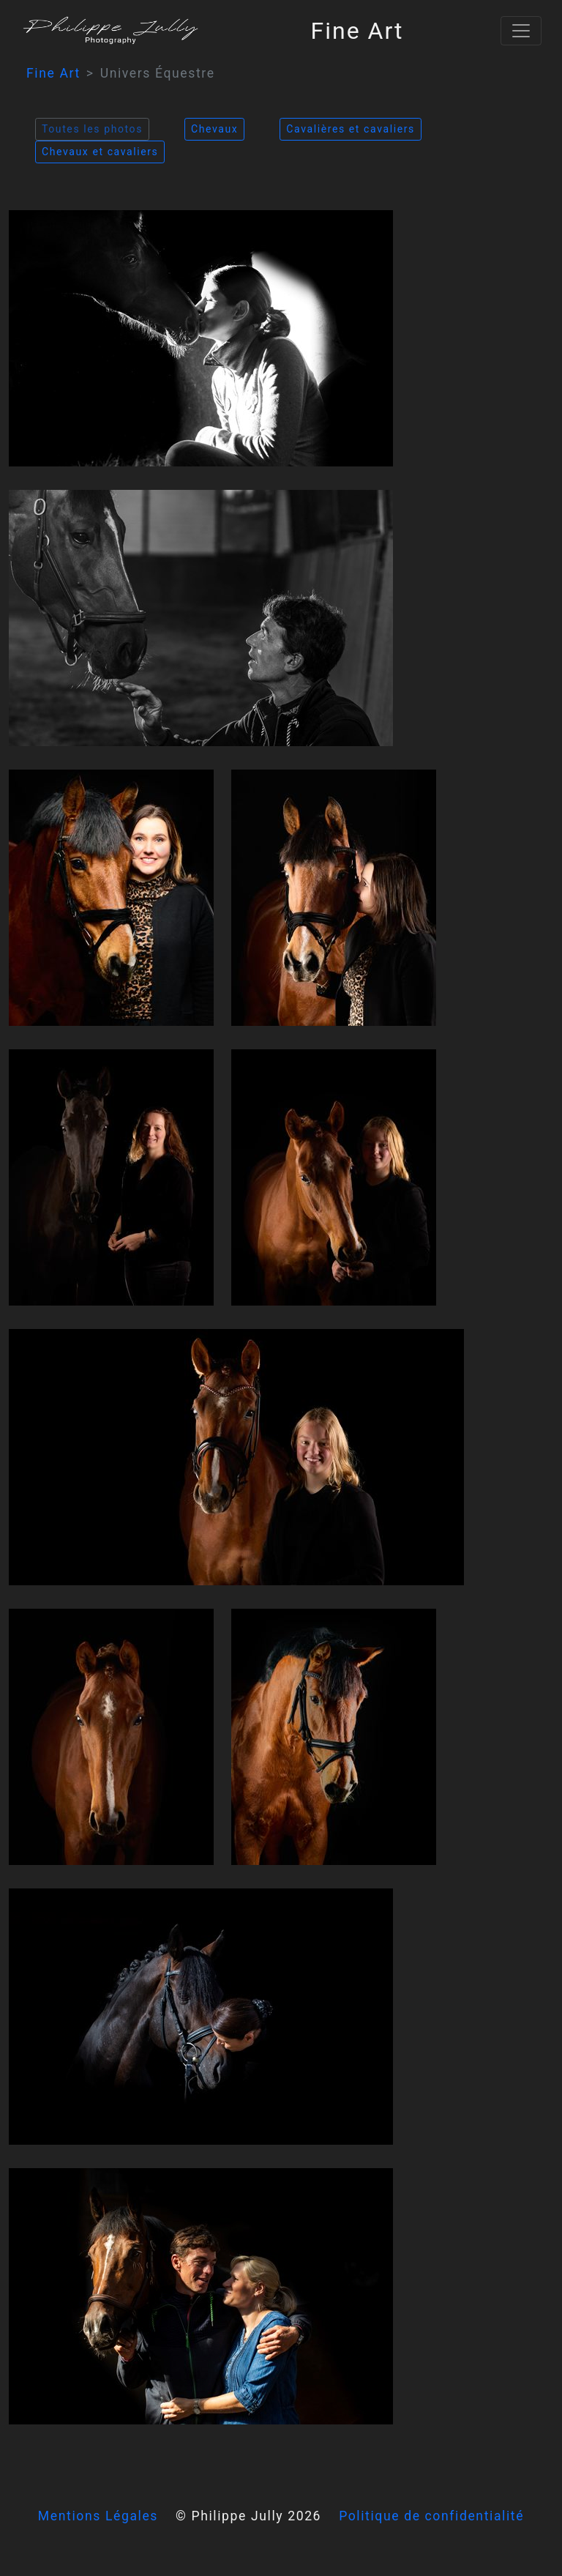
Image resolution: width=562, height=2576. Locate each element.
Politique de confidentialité (431, 2516)
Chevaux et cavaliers (100, 151)
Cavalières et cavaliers (350, 129)
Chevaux (214, 129)
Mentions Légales (98, 2516)
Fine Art (53, 73)
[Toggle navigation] (521, 30)
